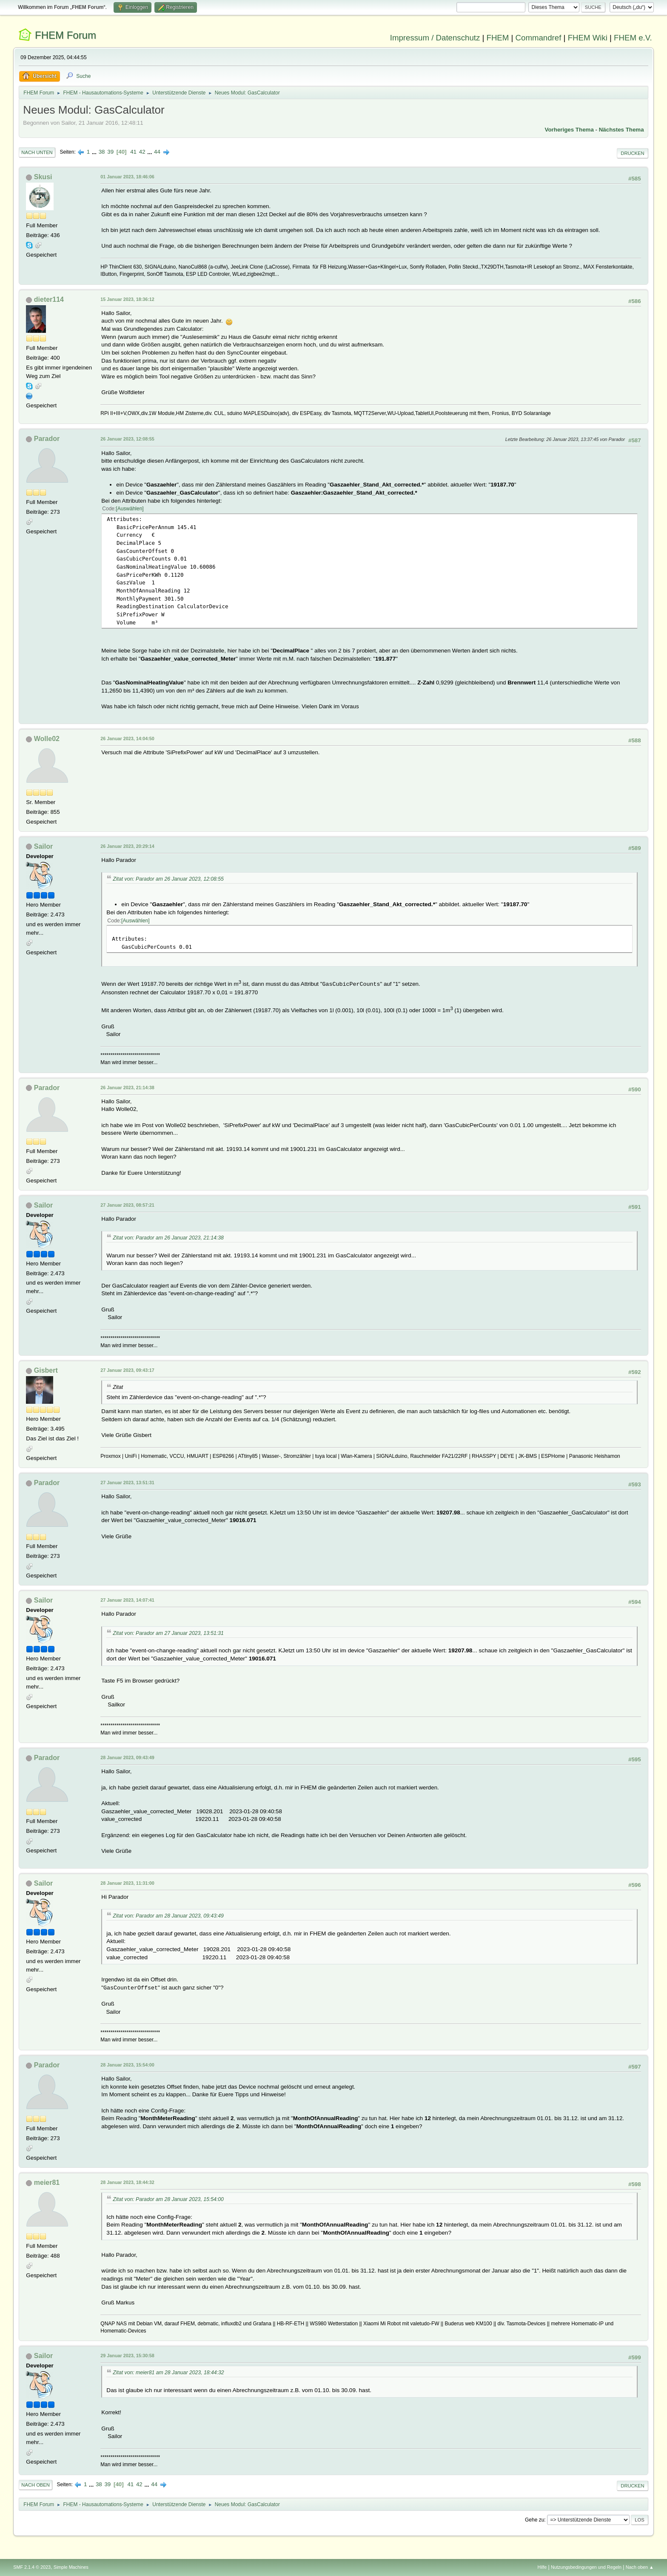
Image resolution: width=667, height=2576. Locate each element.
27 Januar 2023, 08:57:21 (127, 1205)
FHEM (497, 37)
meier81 (47, 2182)
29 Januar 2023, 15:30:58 (127, 2355)
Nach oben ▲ (640, 2567)
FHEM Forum (65, 35)
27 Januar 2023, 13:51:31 (127, 1482)
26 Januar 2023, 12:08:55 (127, 438)
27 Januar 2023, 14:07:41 (127, 1600)
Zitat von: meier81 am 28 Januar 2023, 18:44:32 (168, 2373)
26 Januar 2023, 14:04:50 (127, 738)
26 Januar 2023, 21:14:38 (127, 1087)
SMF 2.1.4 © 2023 (32, 2567)
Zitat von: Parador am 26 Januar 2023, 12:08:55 (168, 879)
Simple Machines (71, 2567)
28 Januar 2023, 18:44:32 (127, 2182)
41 (133, 152)
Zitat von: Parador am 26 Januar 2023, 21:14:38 (168, 1238)
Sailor (43, 846)
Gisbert (46, 1370)
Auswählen (130, 509)
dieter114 (49, 299)
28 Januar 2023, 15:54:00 (127, 2064)
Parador (47, 438)
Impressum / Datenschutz (435, 37)
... (95, 152)
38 (102, 152)
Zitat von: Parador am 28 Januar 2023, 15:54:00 (168, 2199)
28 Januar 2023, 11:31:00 (127, 1883)
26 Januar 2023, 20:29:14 (127, 846)
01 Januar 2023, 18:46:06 (127, 176)
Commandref (539, 37)
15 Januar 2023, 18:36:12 (127, 299)
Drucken (632, 153)
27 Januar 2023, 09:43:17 (127, 1370)
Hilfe (542, 2567)
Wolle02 (47, 738)
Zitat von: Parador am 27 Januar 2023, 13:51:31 (168, 1633)
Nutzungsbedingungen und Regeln (586, 2567)
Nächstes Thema (621, 129)
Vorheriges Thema (569, 129)
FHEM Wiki (587, 37)
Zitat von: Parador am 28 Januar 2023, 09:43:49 (168, 1916)
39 (110, 152)
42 (142, 152)
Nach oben (35, 2484)
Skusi (43, 176)
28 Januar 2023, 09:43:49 (127, 1757)
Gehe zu (534, 2520)
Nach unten (36, 152)
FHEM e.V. (633, 37)
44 (157, 152)
